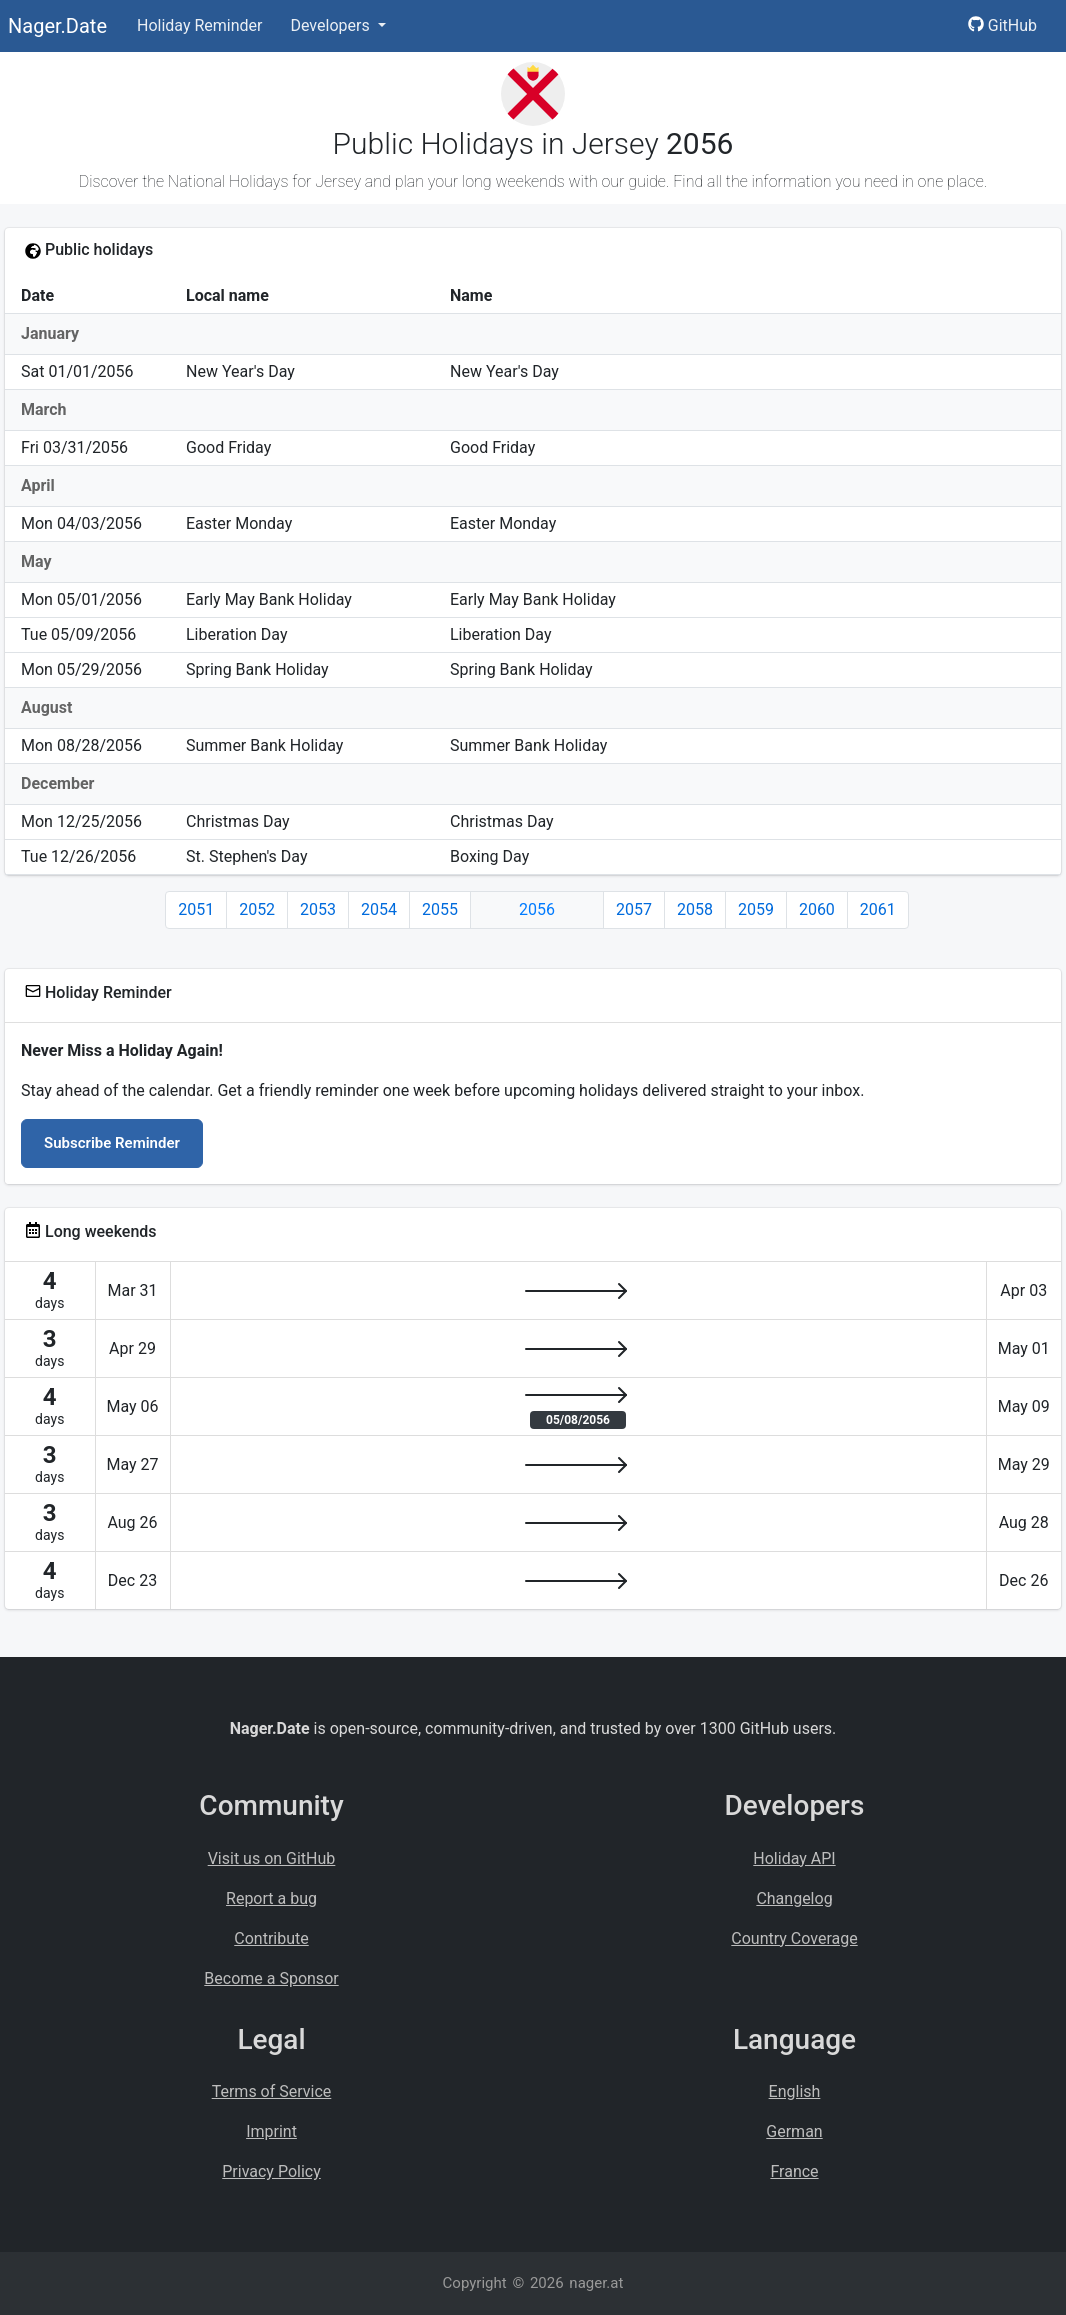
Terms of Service (272, 2091)
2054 (379, 909)
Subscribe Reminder (112, 1143)
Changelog (794, 1898)
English (795, 2091)
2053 (318, 909)
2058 (695, 909)
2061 (878, 909)
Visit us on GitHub (272, 1858)
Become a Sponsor (271, 1978)
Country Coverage (794, 1938)
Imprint (271, 2131)
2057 (634, 909)
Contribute (271, 1938)
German (794, 2131)
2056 (537, 909)
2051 (196, 909)
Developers (331, 25)
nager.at (596, 2283)
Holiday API (794, 1858)
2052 (257, 909)
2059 (756, 909)
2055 (440, 909)
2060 (817, 909)
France (794, 2171)
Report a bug (271, 1898)
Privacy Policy (271, 2171)
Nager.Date (57, 26)
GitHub (1002, 25)
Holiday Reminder (200, 25)
